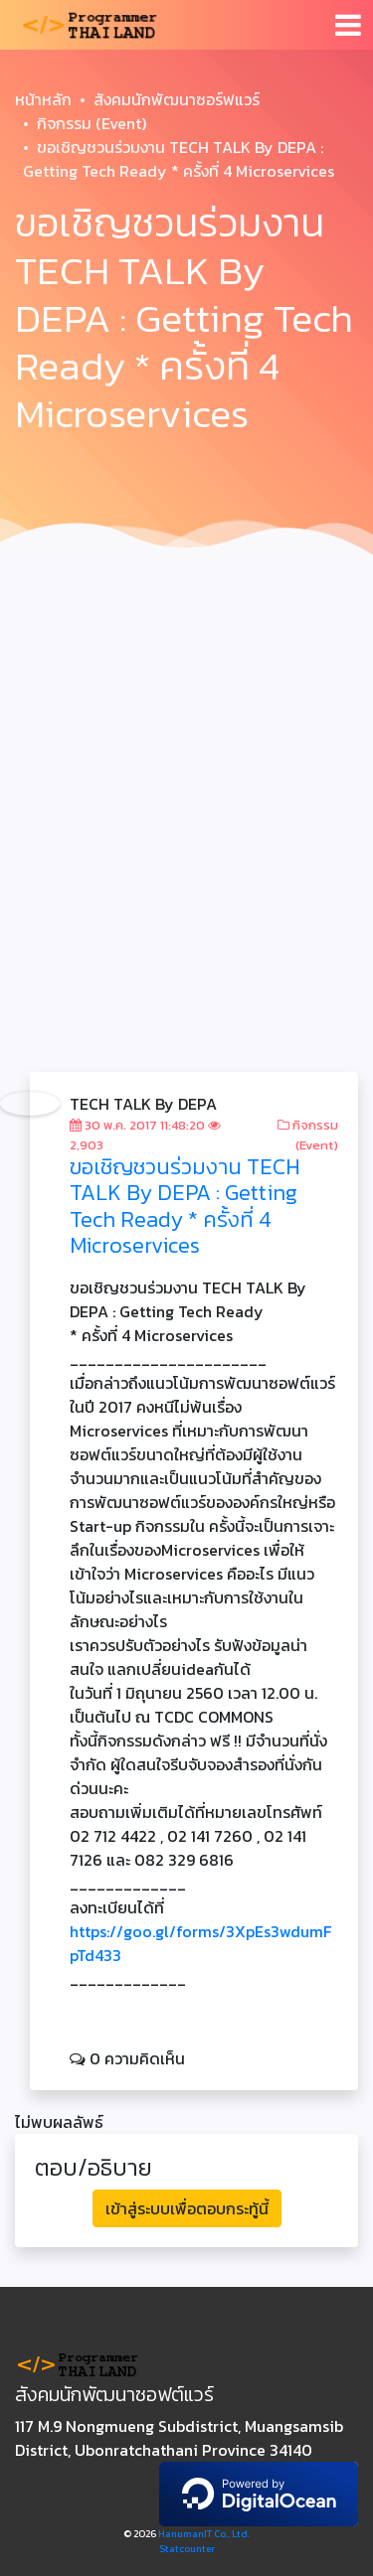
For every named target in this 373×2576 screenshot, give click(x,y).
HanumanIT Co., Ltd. (204, 2533)
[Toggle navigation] (348, 25)
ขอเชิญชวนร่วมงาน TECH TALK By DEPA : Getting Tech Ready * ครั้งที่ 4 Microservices (185, 1206)
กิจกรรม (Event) (91, 123)
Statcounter (187, 2548)
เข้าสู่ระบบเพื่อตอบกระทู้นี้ (187, 2208)
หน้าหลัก (43, 99)
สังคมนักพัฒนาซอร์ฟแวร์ (176, 99)
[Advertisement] (186, 762)
